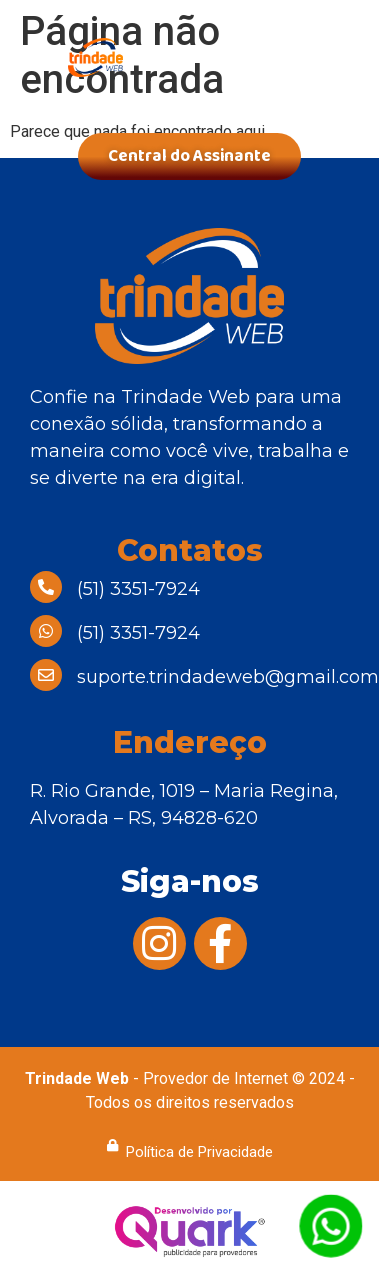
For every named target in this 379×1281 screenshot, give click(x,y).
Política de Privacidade (199, 1152)
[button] (313, 70)
